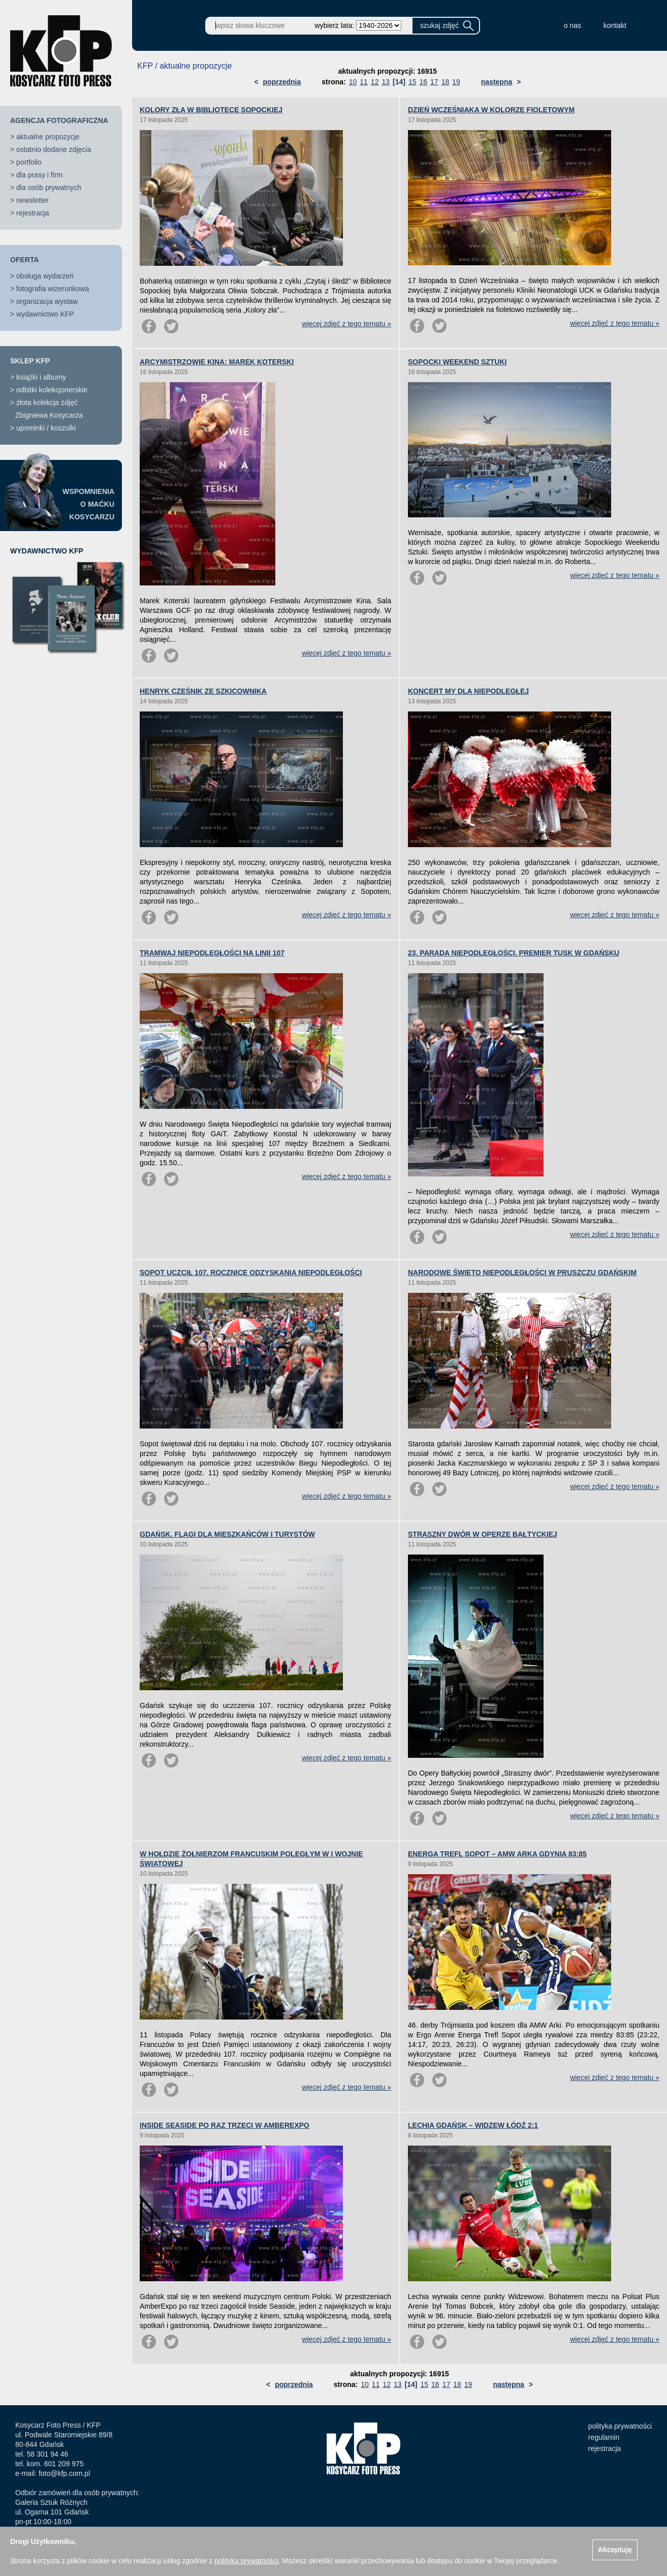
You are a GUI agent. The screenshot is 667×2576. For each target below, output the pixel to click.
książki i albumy (41, 377)
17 (434, 82)
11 (364, 82)
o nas (572, 25)
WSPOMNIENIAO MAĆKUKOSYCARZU (88, 504)
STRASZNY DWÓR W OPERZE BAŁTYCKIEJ (482, 1534)
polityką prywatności (246, 2561)
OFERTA (24, 260)
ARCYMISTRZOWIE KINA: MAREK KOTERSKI (217, 362)
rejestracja (32, 213)
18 (445, 82)
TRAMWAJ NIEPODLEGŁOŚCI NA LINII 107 (212, 953)
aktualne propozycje (48, 137)
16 (423, 82)
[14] (399, 82)
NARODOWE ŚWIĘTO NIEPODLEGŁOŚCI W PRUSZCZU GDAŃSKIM (522, 1272)
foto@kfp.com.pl (64, 2473)
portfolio (29, 162)
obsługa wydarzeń (45, 276)
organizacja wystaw (47, 301)
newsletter (32, 200)
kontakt (615, 25)
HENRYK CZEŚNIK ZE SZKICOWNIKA (203, 691)
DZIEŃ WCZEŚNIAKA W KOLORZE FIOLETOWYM (491, 110)
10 (353, 82)
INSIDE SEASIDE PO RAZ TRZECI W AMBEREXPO (224, 2125)
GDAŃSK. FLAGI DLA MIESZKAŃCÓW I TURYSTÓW (227, 1534)
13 (386, 82)
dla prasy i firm (39, 175)
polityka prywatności (620, 2426)
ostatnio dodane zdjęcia (53, 149)
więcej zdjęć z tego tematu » (346, 324)
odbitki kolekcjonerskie (51, 390)
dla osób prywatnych (48, 187)
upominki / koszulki (46, 428)
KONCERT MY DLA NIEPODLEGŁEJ (468, 691)
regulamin (603, 2437)
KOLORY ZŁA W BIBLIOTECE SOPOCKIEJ (211, 110)
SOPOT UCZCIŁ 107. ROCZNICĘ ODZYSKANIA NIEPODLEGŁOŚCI (251, 1272)
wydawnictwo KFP (45, 314)
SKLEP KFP (30, 361)
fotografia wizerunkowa (52, 289)
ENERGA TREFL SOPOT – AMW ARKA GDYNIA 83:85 (497, 1854)
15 (412, 82)
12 (375, 82)
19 (456, 82)
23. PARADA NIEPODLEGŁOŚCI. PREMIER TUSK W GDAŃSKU (513, 953)
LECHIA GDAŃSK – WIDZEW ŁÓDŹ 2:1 (473, 2125)
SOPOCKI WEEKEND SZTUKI (457, 362)
